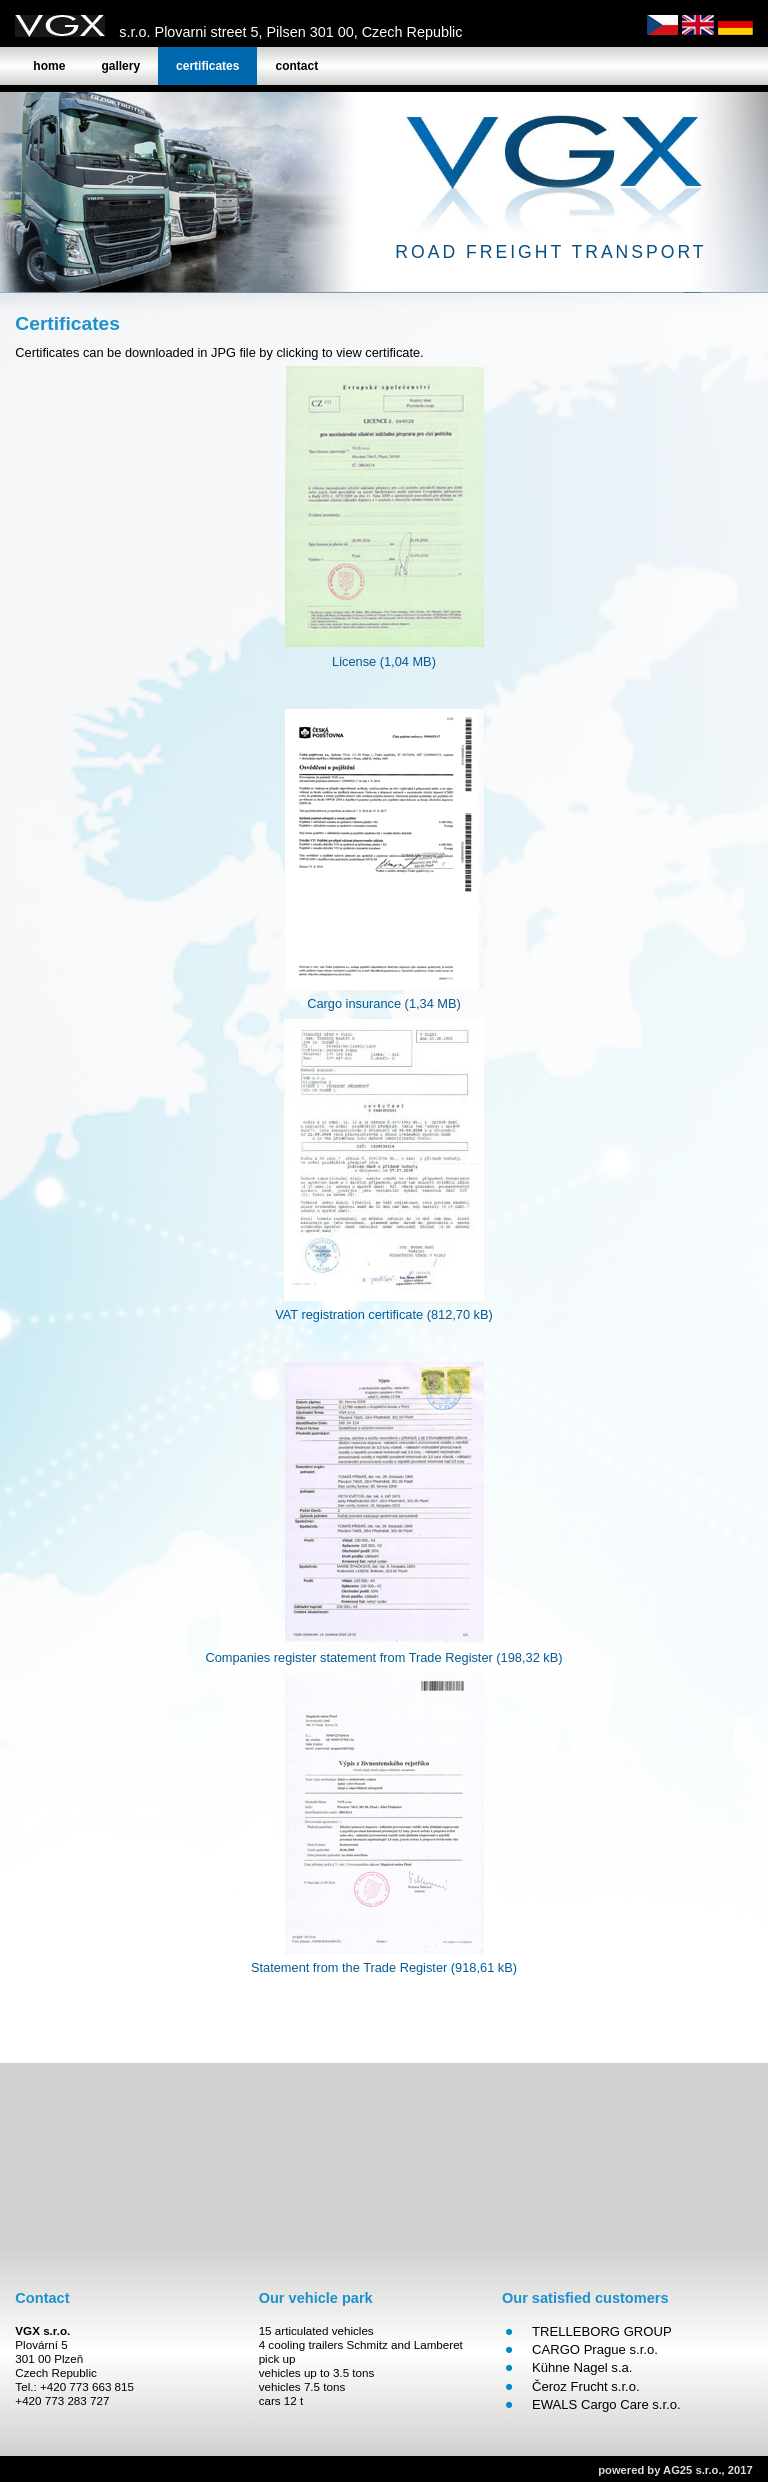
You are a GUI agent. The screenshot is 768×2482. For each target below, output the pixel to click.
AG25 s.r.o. (692, 2470)
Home (49, 66)
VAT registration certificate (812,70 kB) (384, 1314)
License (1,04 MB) (384, 661)
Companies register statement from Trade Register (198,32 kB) (383, 1657)
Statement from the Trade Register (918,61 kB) (384, 1967)
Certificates (207, 66)
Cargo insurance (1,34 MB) (384, 1003)
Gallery (120, 66)
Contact (296, 66)
